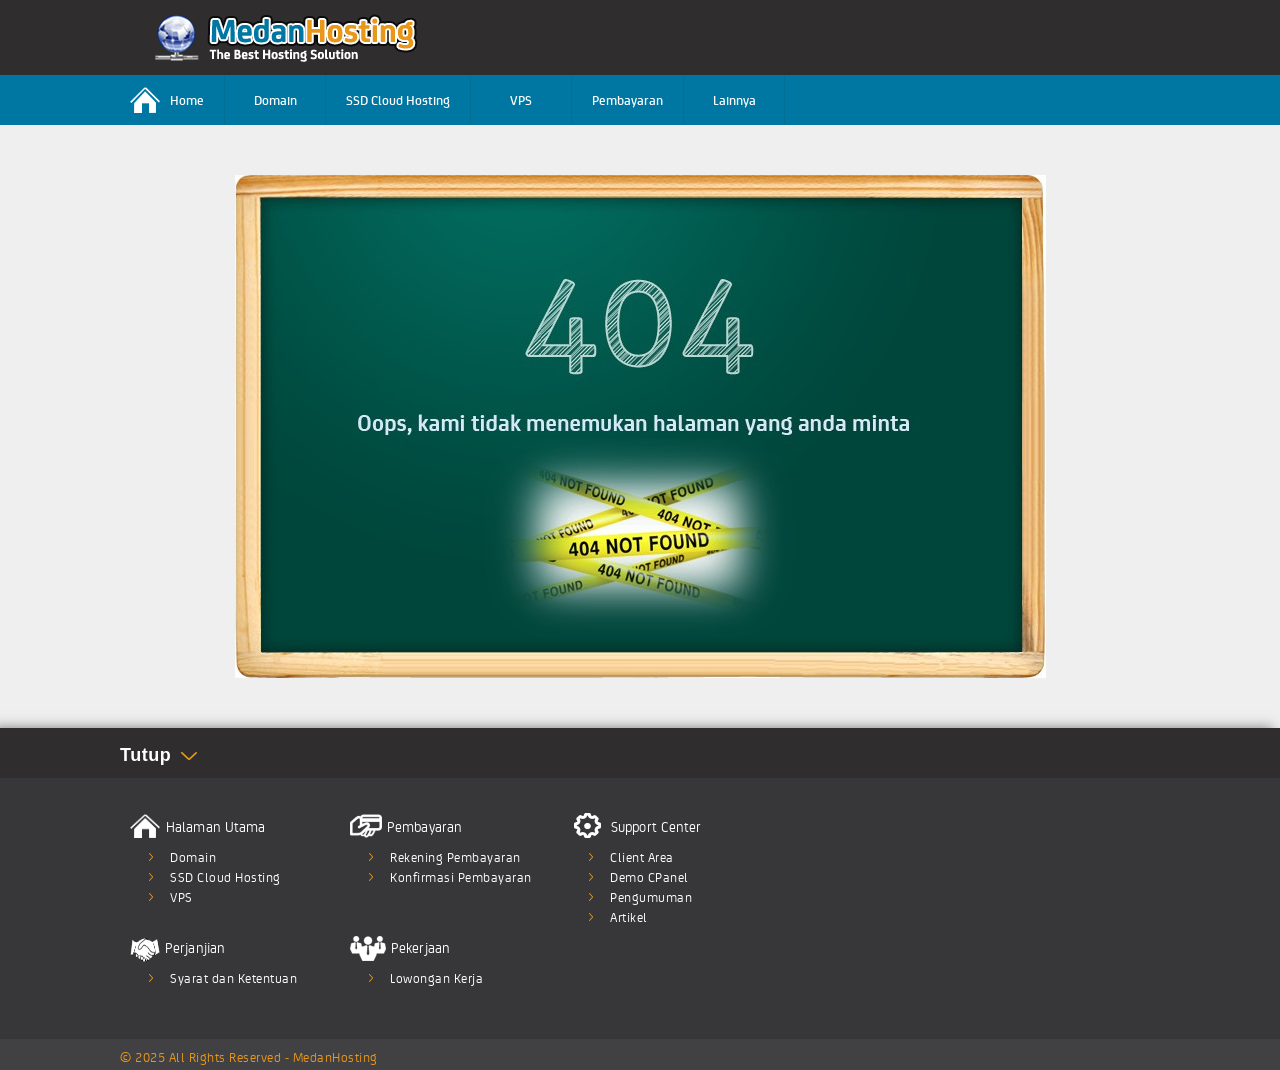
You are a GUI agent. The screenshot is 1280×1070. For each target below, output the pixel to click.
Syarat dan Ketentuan (233, 977)
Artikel (629, 916)
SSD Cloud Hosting (398, 99)
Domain (275, 99)
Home (167, 100)
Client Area (642, 856)
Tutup (145, 755)
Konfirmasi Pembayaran (461, 876)
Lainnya (734, 99)
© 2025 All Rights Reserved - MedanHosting (249, 1056)
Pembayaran (627, 99)
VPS (521, 99)
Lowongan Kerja (436, 977)
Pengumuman (651, 896)
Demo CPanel (649, 876)
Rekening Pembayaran (455, 856)
